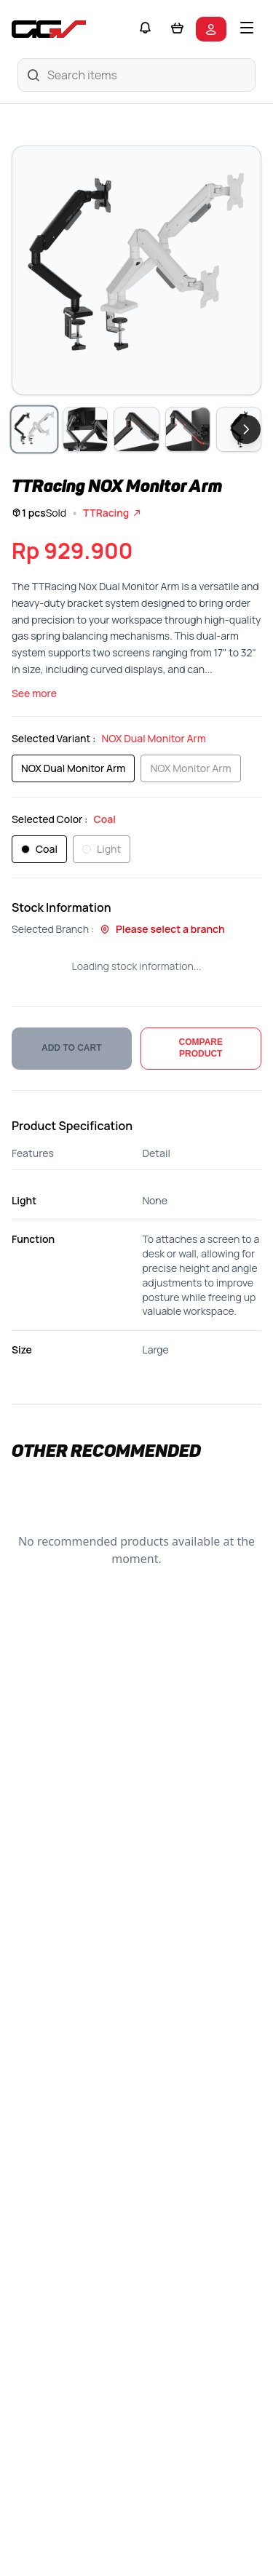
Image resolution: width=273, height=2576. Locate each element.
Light (101, 849)
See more (34, 693)
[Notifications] (145, 29)
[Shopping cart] (177, 29)
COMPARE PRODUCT (201, 1048)
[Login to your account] (211, 29)
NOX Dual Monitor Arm (73, 768)
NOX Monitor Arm (190, 768)
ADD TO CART (71, 1048)
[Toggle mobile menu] (246, 29)
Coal (39, 849)
